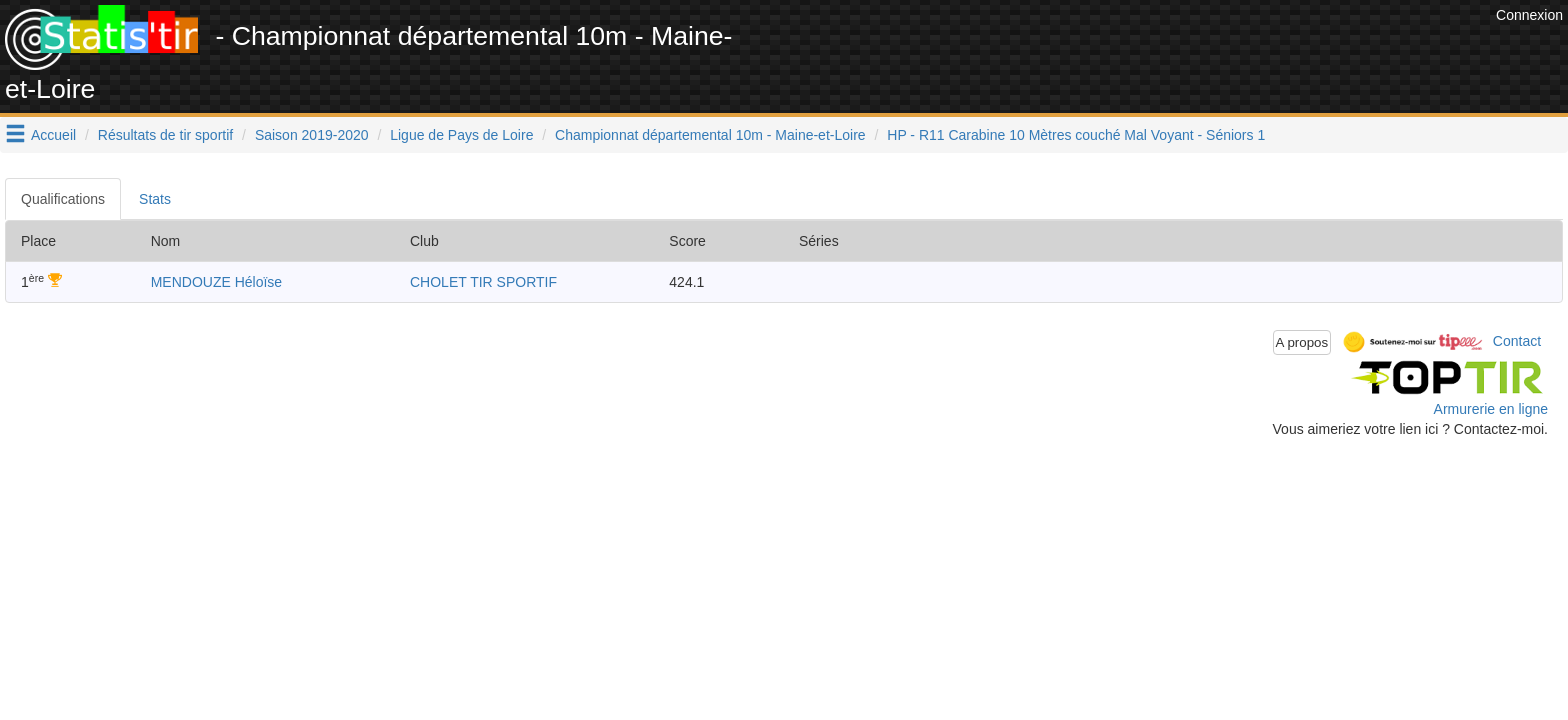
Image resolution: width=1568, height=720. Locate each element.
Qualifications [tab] (63, 199)
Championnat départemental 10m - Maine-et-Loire (710, 135)
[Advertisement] (1127, 50)
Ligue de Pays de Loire (461, 135)
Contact (1517, 341)
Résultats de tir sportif (165, 135)
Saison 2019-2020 (312, 135)
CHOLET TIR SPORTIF (483, 282)
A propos (1302, 342)
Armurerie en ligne (1491, 409)
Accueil (53, 135)
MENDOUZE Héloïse (216, 282)
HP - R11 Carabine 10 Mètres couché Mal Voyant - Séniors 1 (1076, 135)
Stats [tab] (155, 199)
